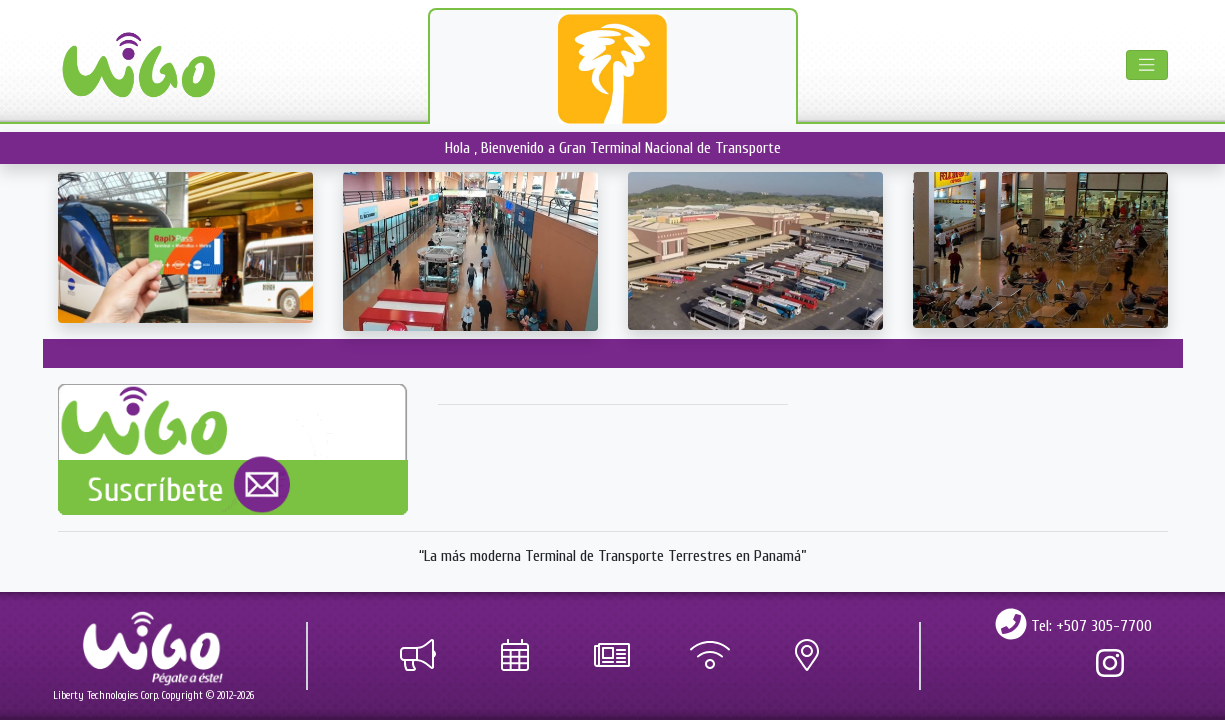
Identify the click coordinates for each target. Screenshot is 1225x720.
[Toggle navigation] (1146, 65)
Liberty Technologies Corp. (106, 695)
